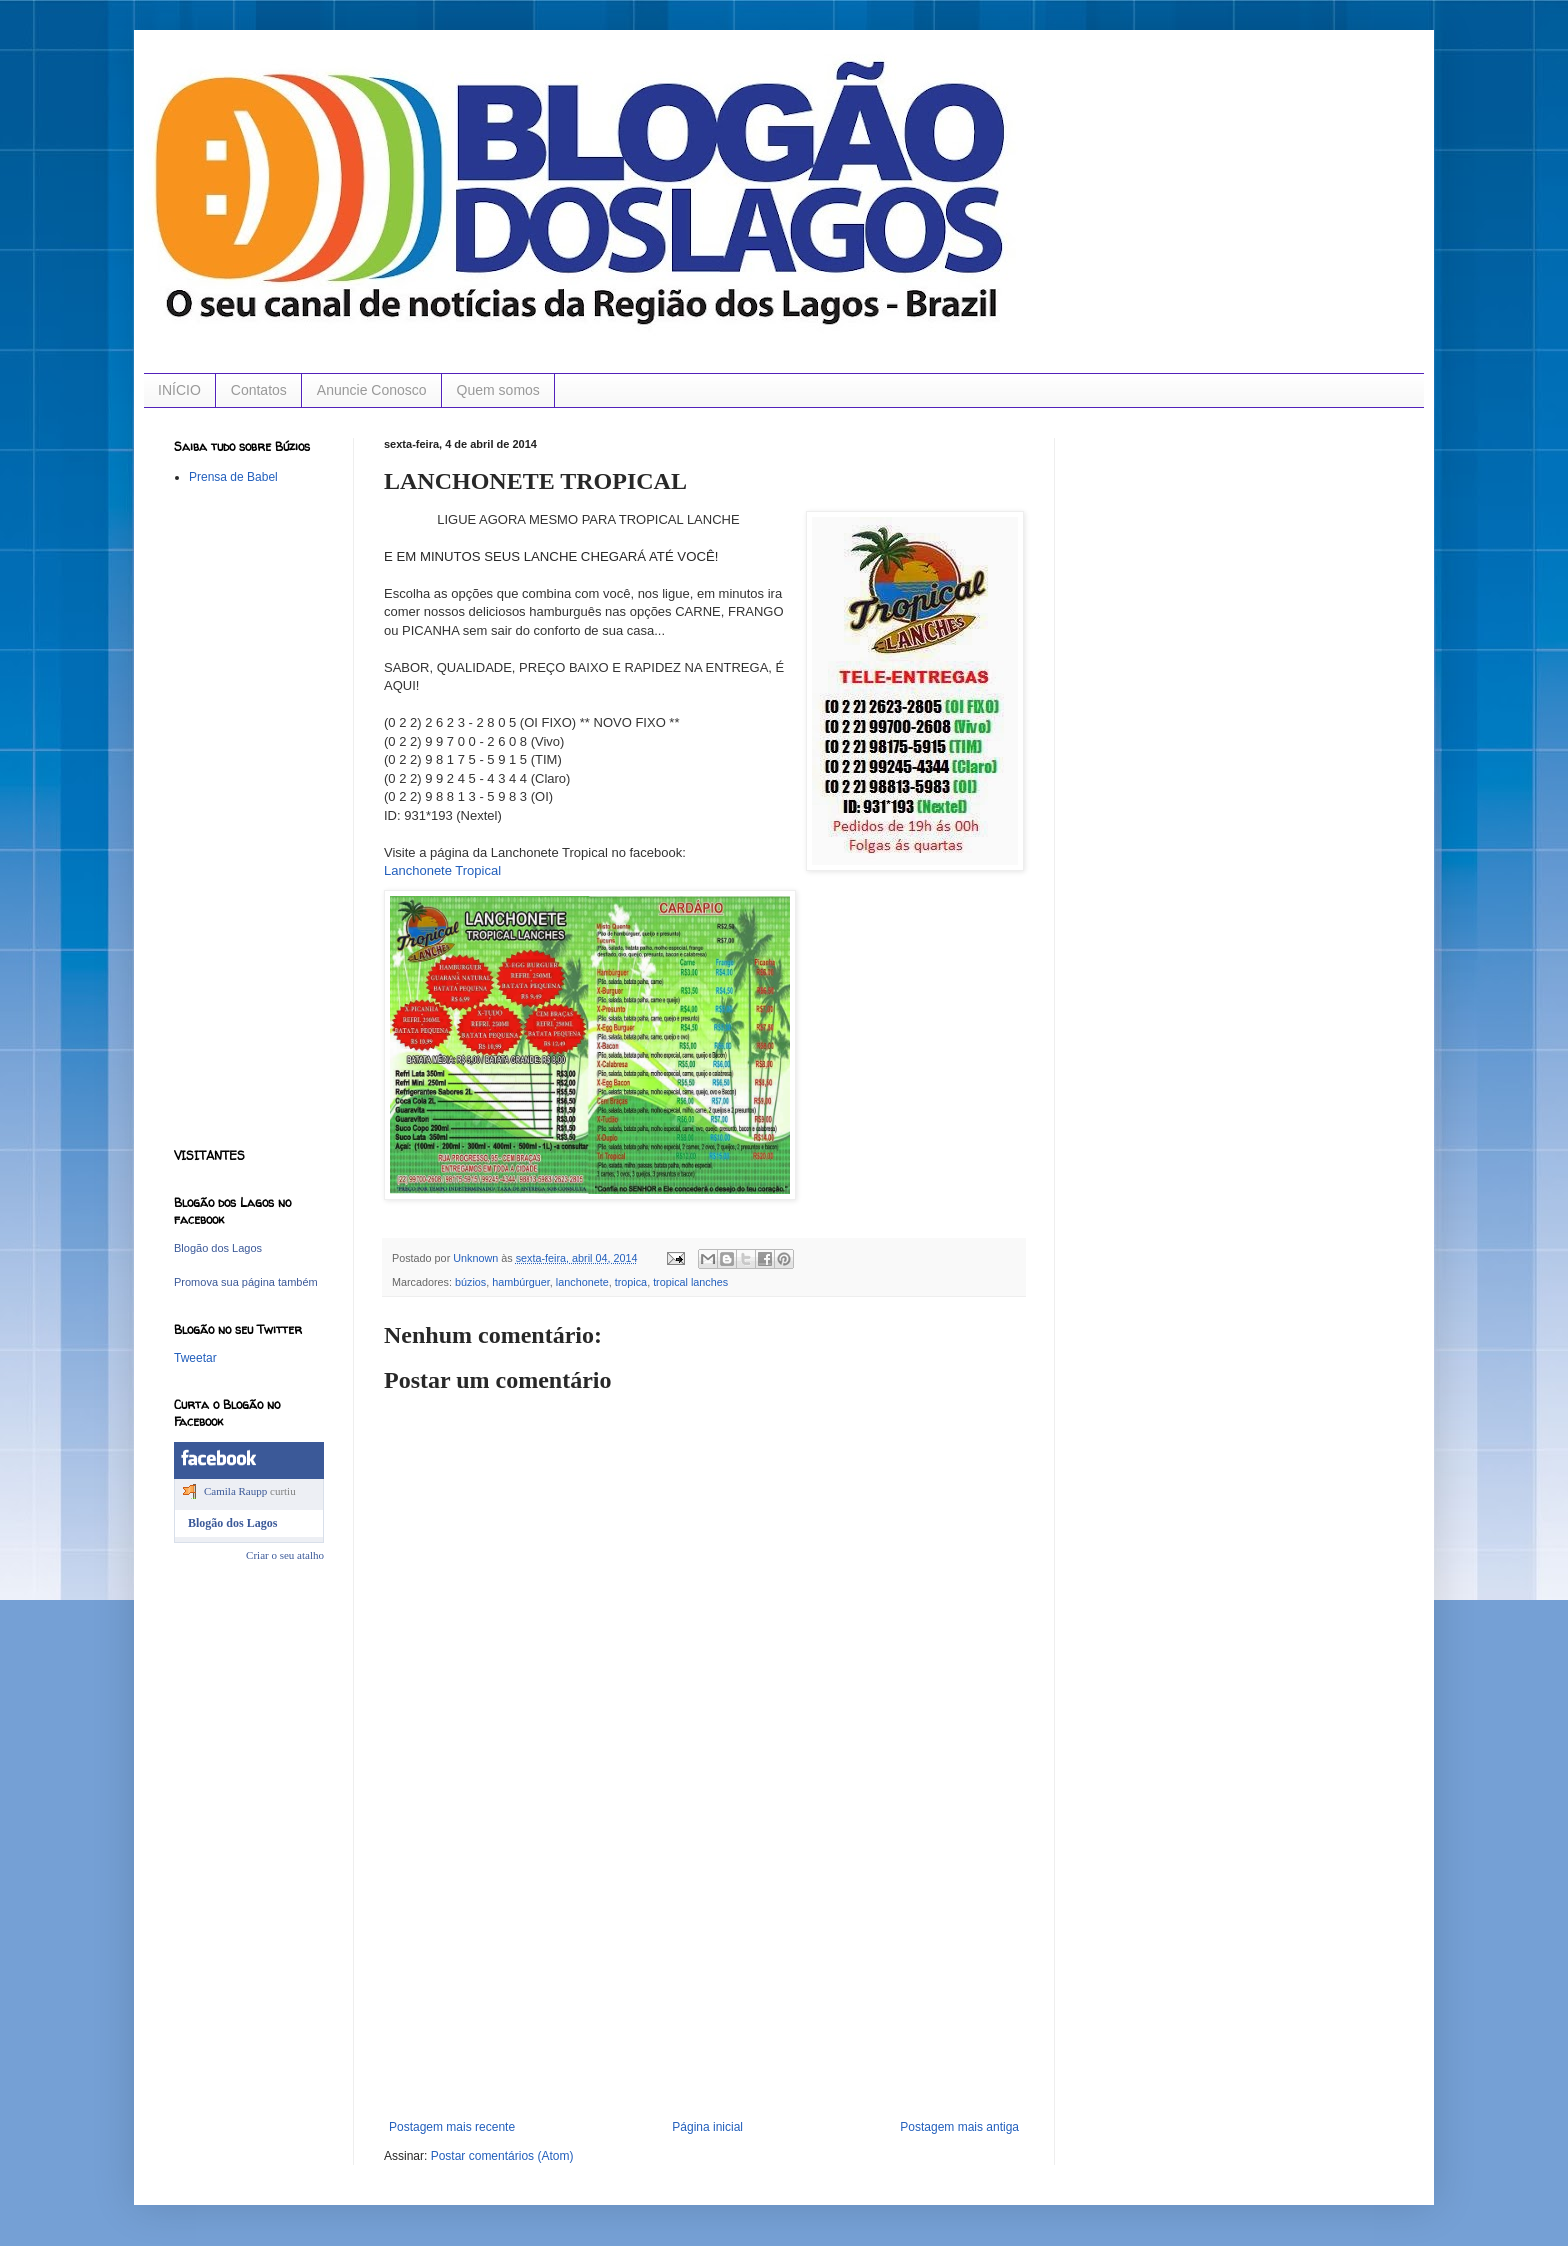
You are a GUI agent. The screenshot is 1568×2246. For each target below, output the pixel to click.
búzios (470, 1282)
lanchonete (582, 1282)
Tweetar (195, 1358)
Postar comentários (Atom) (502, 2156)
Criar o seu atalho (285, 1555)
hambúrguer (521, 1282)
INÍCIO (179, 390)
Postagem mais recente (452, 2127)
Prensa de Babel (233, 477)
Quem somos (498, 390)
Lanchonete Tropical (442, 870)
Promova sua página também (246, 1282)
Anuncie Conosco (372, 390)
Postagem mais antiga (959, 2127)
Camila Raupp (235, 1491)
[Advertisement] (704, 1970)
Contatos (259, 390)
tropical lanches (690, 1282)
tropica (631, 1282)
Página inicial (707, 2127)
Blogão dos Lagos (218, 1248)
